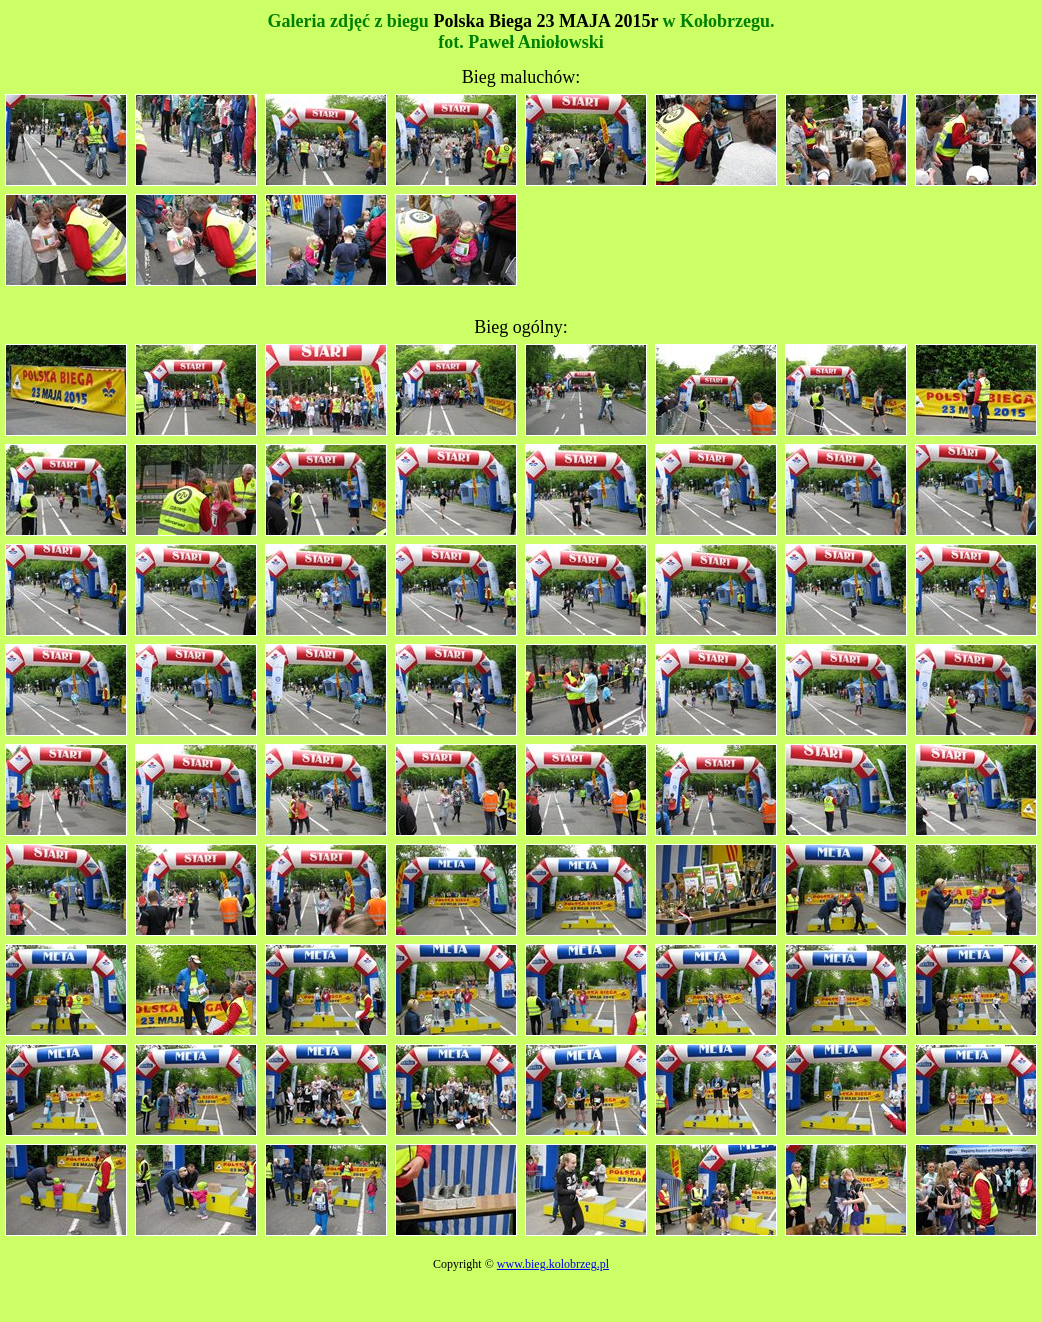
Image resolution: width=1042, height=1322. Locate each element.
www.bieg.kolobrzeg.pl (553, 1264)
